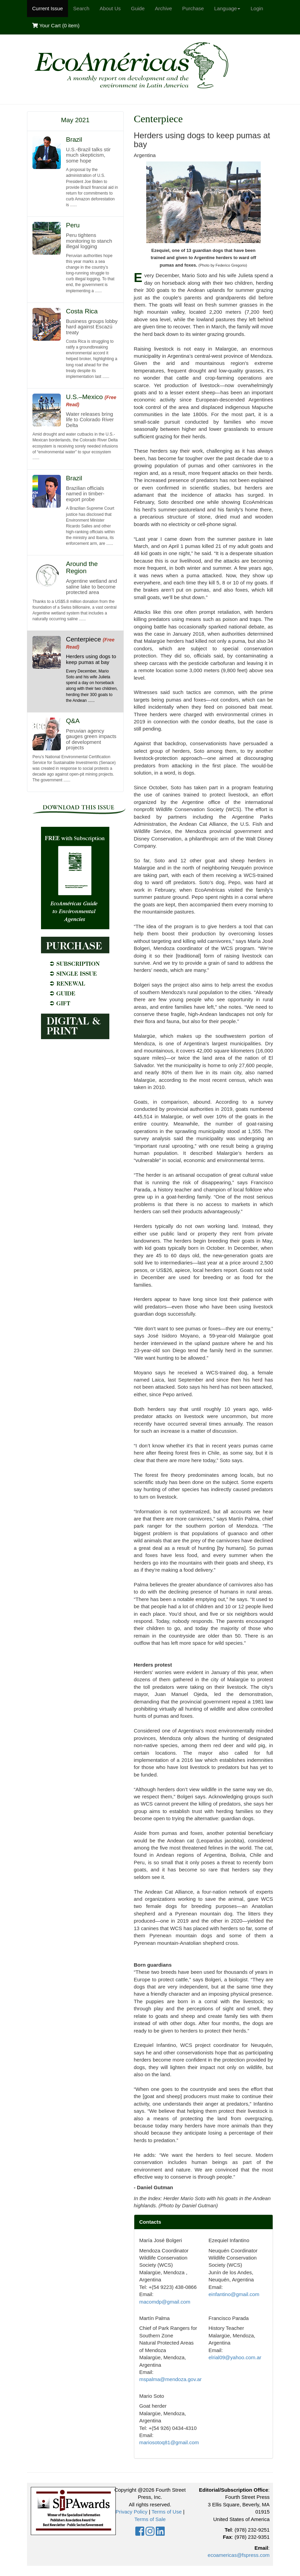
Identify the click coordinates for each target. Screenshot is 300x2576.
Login (256, 8)
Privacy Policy (131, 2512)
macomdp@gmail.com (164, 2302)
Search (81, 8)
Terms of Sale (150, 2519)
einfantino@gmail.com (233, 2294)
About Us (110, 8)
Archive (163, 8)
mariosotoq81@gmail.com (169, 2442)
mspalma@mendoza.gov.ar (170, 2379)
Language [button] (227, 8)
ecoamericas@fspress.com (239, 2555)
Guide (138, 8)
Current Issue (47, 8)
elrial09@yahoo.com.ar (234, 2357)
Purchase (193, 8)
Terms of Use (166, 2512)
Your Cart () (56, 25)
